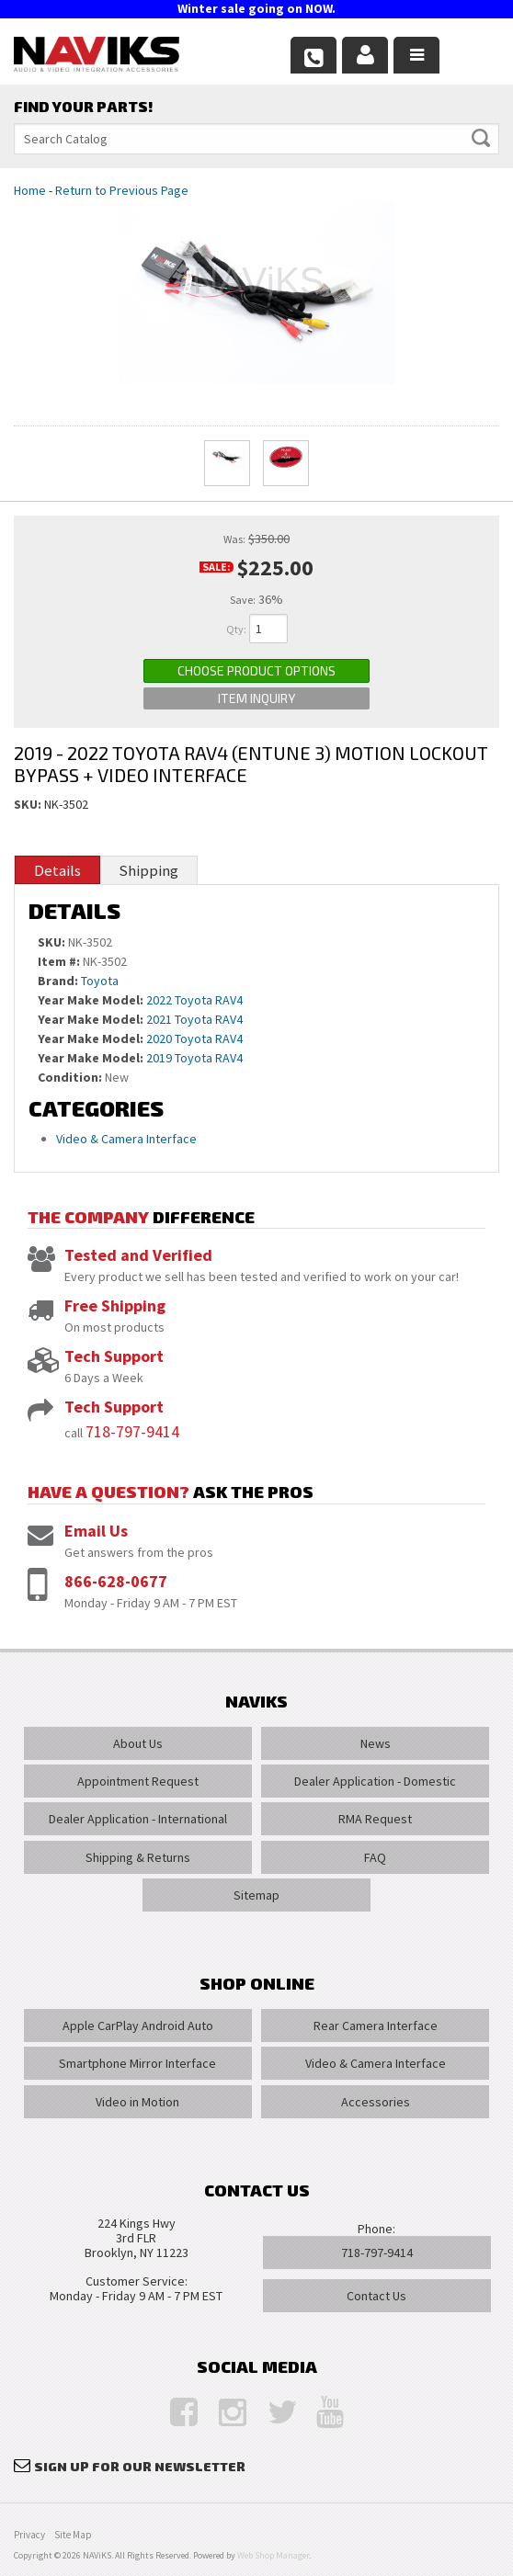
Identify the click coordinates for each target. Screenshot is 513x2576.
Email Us (96, 1530)
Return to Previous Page (121, 190)
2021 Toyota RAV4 (194, 1019)
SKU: (29, 804)
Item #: (60, 961)
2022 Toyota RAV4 (194, 1000)
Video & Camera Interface (126, 1138)
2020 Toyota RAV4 (194, 1038)
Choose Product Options (256, 670)
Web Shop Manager (273, 2555)
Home (30, 190)
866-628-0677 (115, 1581)
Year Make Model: (90, 1000)
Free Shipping (114, 1305)
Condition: (70, 1077)
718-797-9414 (132, 1431)
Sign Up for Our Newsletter (139, 2466)
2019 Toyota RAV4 (194, 1058)
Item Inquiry (256, 698)
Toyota (100, 980)
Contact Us (376, 2295)
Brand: (58, 980)
